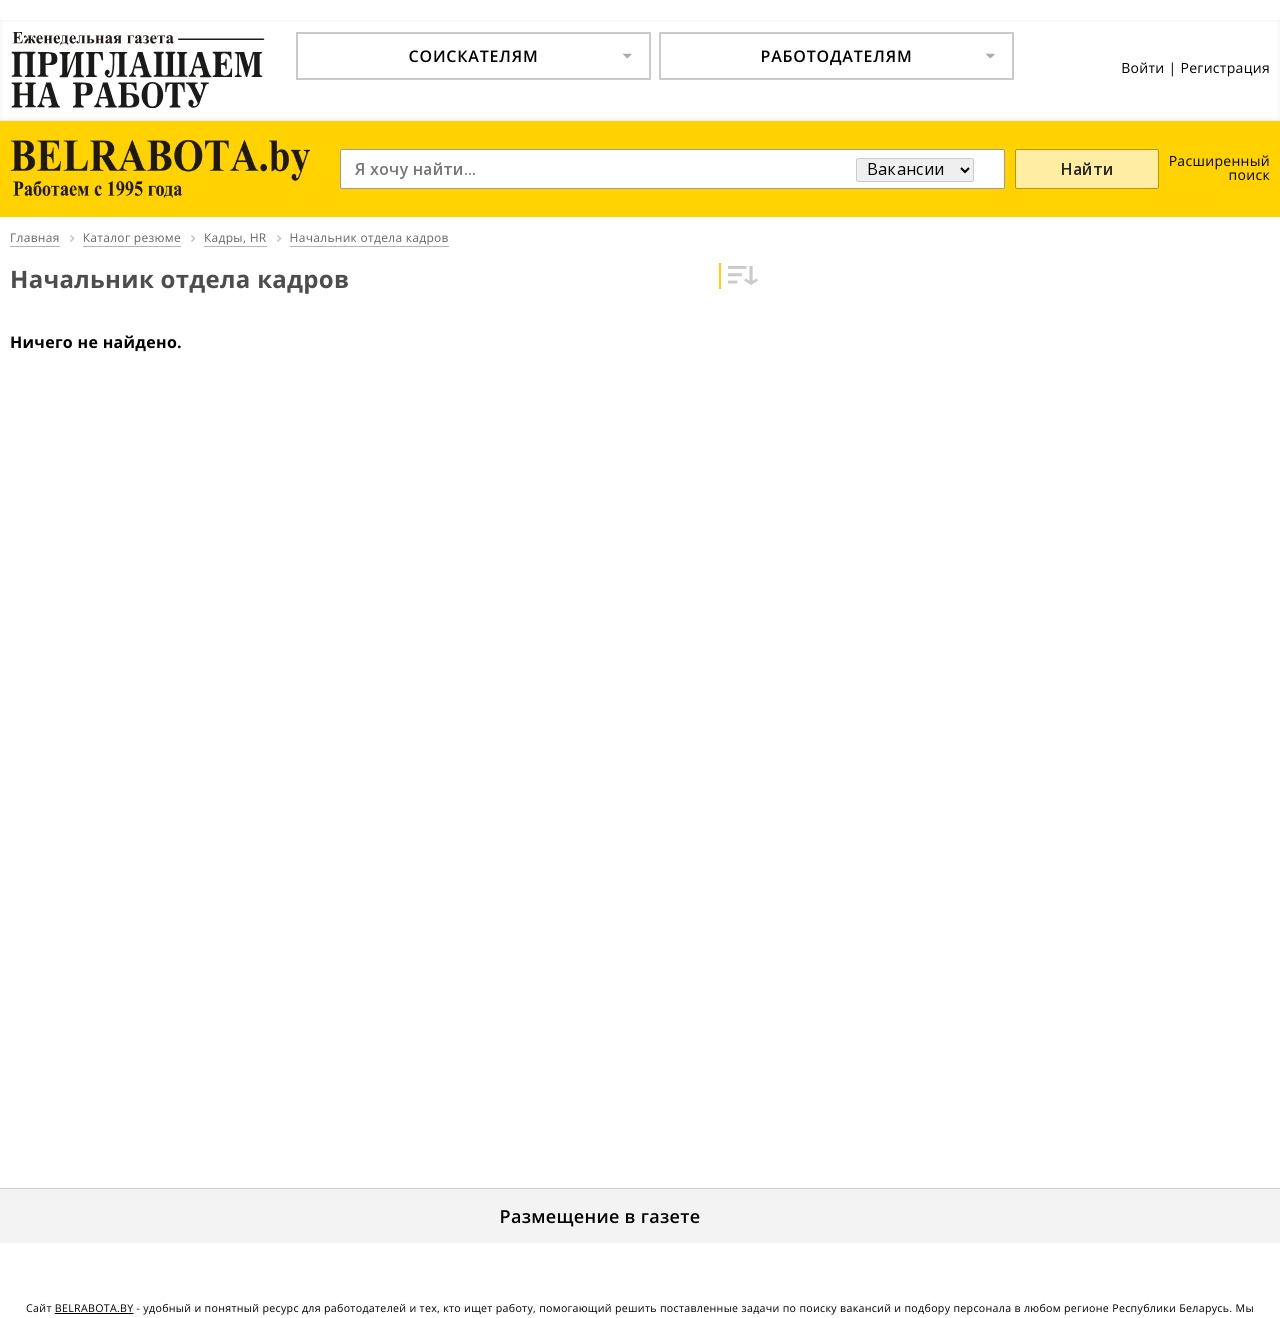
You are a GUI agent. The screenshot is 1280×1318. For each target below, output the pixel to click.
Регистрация (1225, 68)
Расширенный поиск (1219, 168)
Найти (1087, 169)
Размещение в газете (600, 1217)
